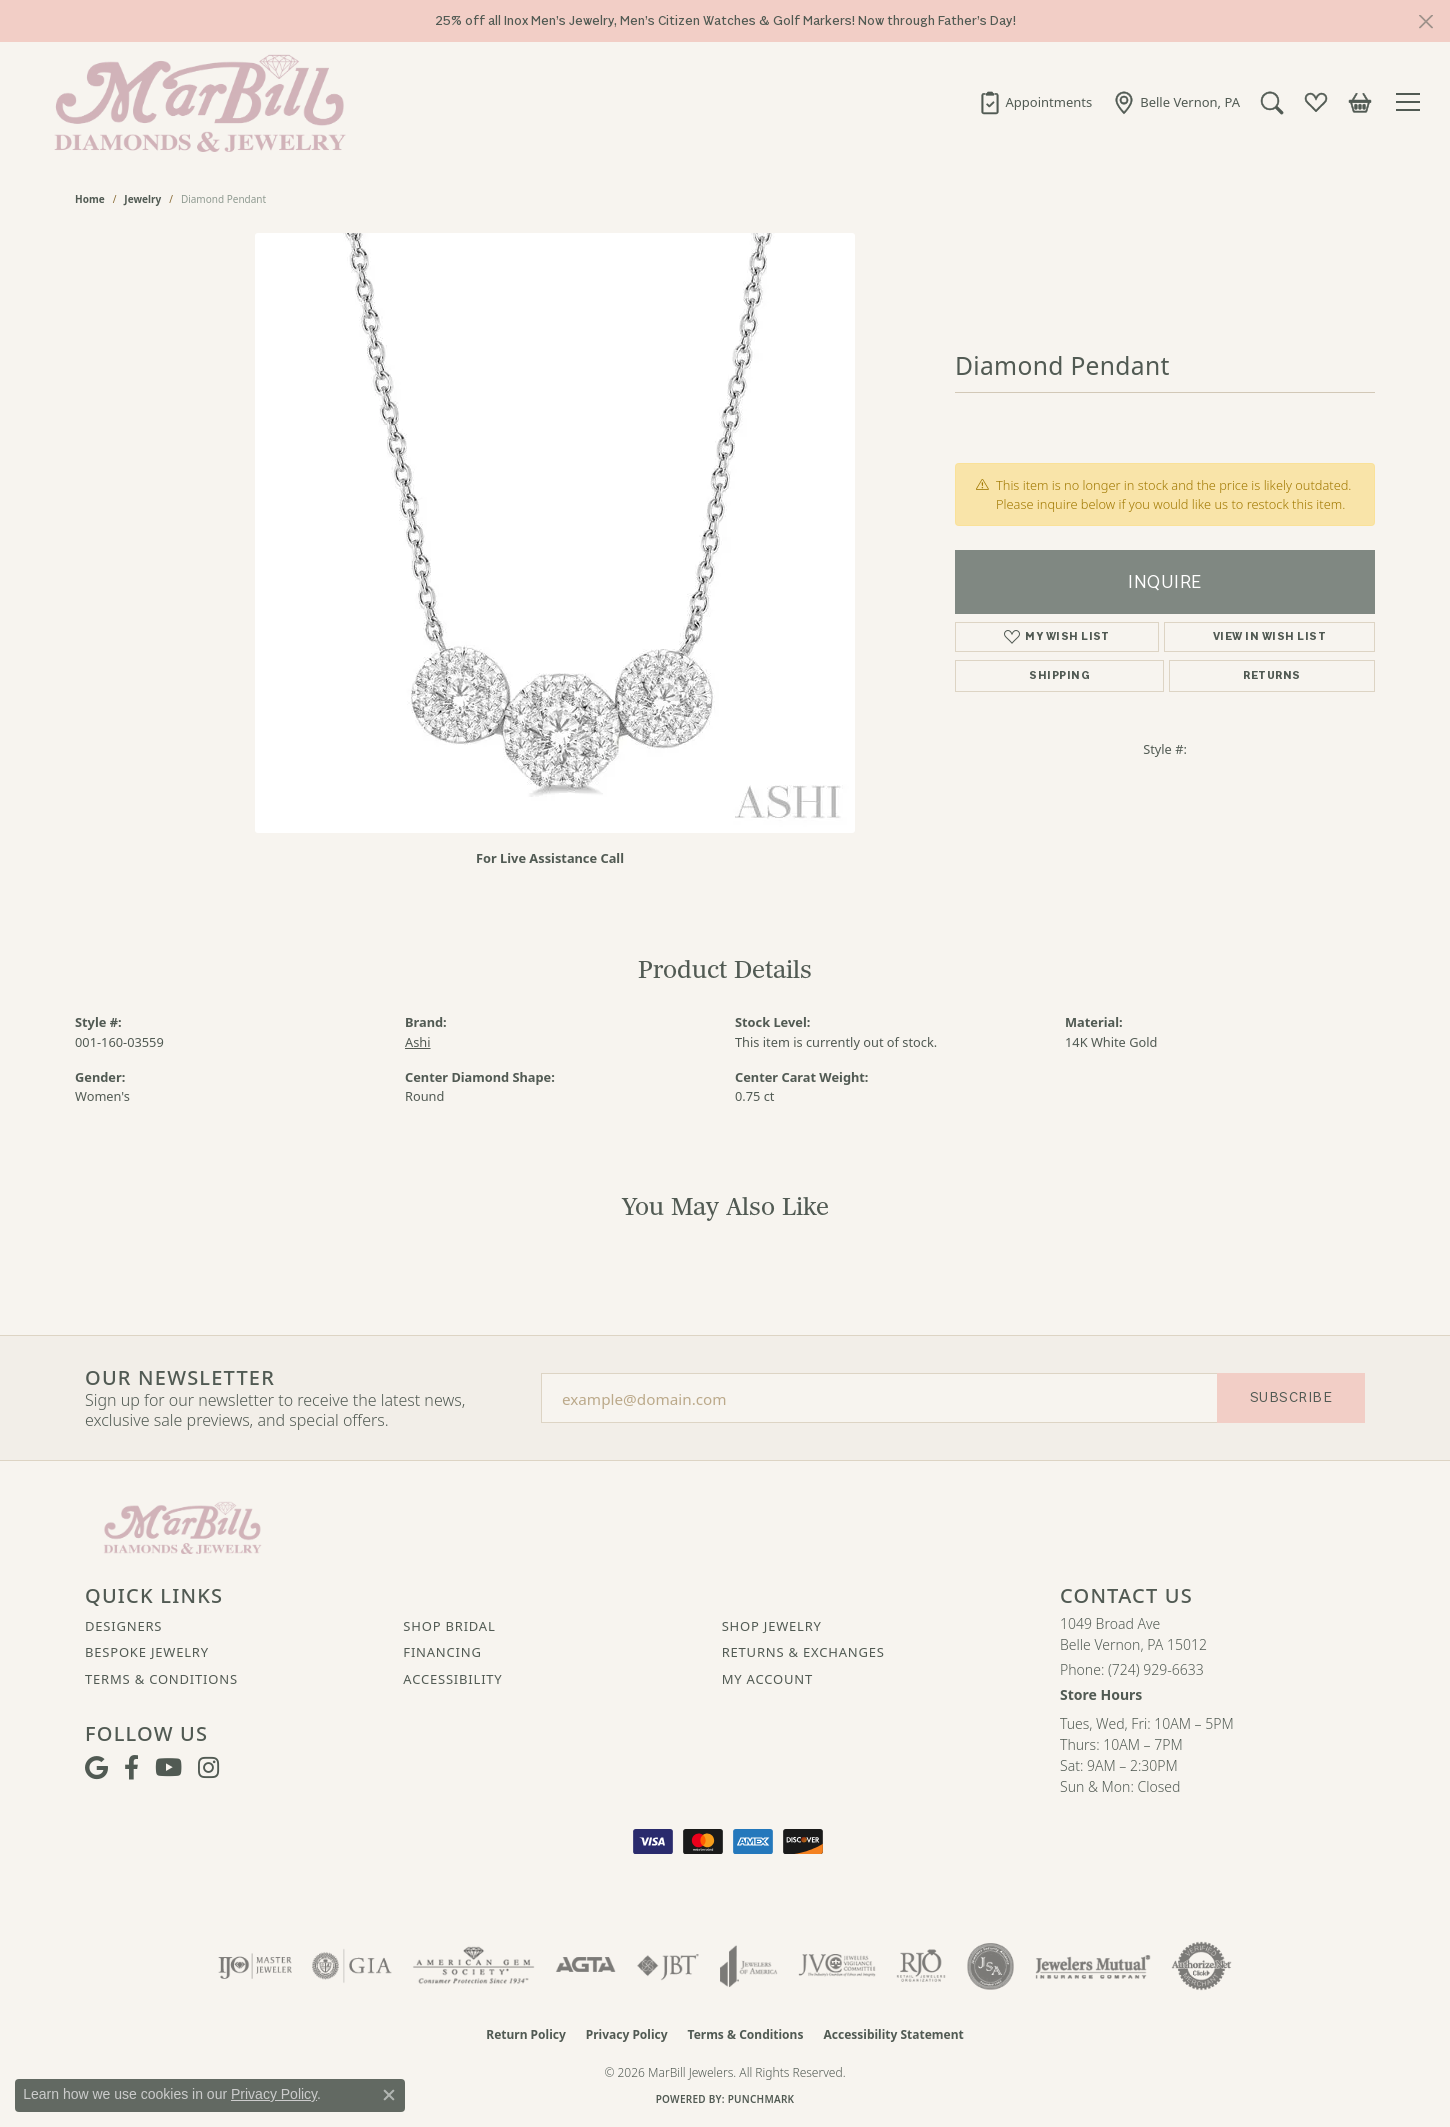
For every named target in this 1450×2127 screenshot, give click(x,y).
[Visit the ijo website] (255, 1966)
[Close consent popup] (389, 2095)
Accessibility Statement (893, 2034)
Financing (442, 1652)
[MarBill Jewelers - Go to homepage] (182, 1526)
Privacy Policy (627, 2034)
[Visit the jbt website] (668, 1966)
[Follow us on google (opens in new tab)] (96, 1768)
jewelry (142, 199)
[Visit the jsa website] (990, 1966)
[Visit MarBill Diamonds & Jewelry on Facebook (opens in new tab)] (131, 1768)
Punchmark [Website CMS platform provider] (761, 2099)
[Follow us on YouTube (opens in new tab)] (168, 1768)
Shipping (1059, 675)
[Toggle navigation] (1411, 102)
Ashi (418, 1042)
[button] (1272, 102)
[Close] (1425, 21)
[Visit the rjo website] (921, 1966)
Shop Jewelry (772, 1626)
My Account (767, 1679)
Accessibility (452, 1679)
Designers (123, 1626)
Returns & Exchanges (803, 1652)
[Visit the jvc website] (837, 1966)
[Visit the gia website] (352, 1966)
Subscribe (1291, 1397)
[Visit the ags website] (473, 1966)
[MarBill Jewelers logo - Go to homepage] (195, 102)
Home (90, 199)
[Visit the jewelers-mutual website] (1092, 1966)
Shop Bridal (449, 1626)
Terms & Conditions (161, 1679)
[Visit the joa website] (749, 1966)
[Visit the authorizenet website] (1202, 1966)
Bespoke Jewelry (147, 1652)
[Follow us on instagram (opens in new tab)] (208, 1768)
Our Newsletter (180, 1378)
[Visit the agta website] (585, 1966)
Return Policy (526, 2034)
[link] (1035, 102)
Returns (1271, 675)
